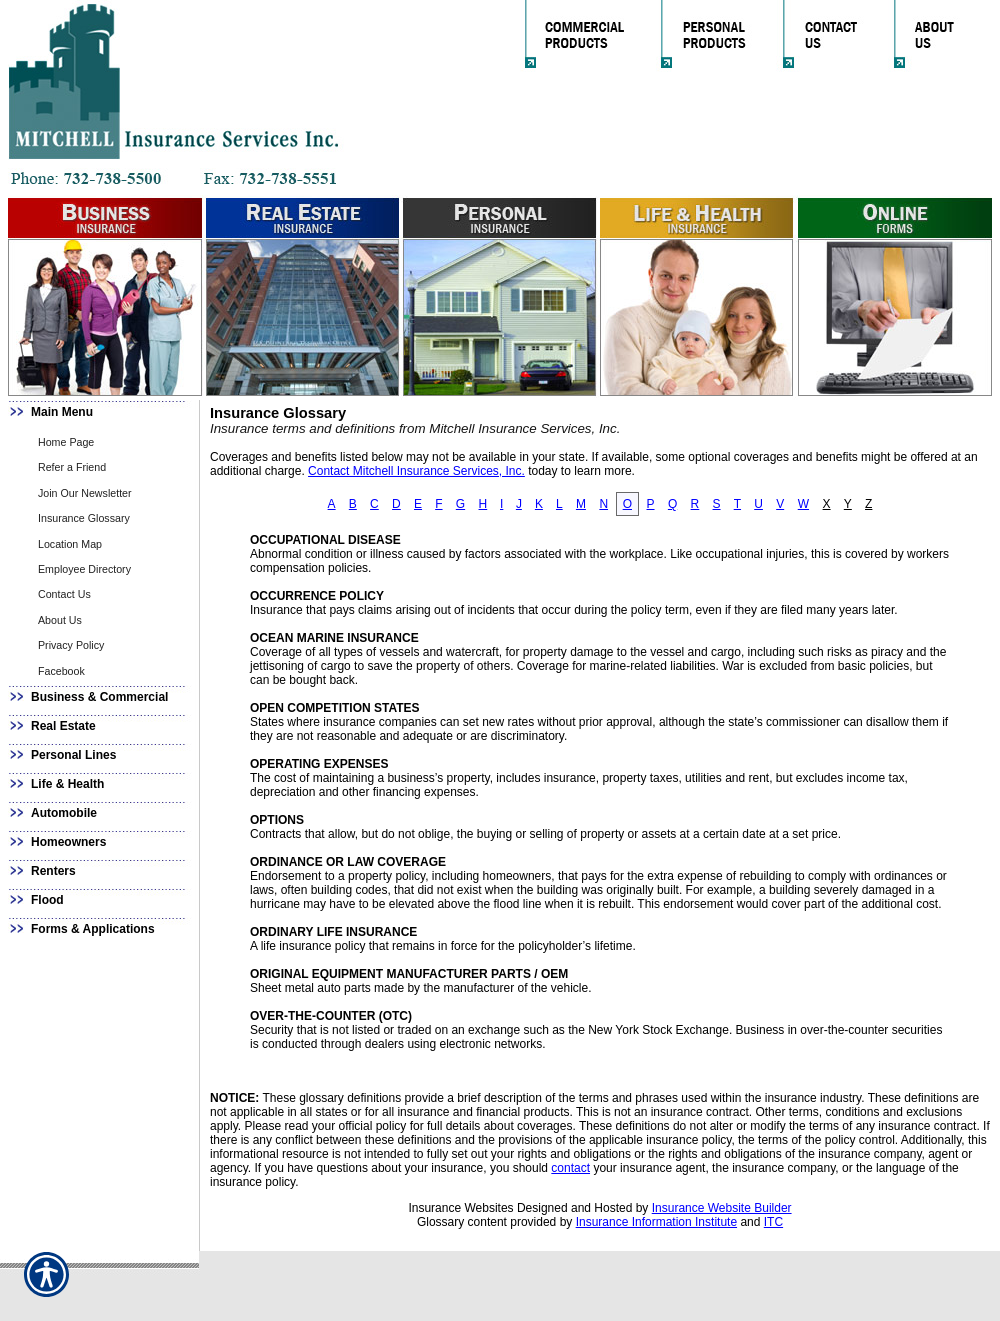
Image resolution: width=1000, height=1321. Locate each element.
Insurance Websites (460, 1208)
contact (570, 1168)
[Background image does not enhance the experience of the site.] (100, 414)
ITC (773, 1222)
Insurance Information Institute (656, 1222)
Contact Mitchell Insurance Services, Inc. (416, 471)
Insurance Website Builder (722, 1208)
